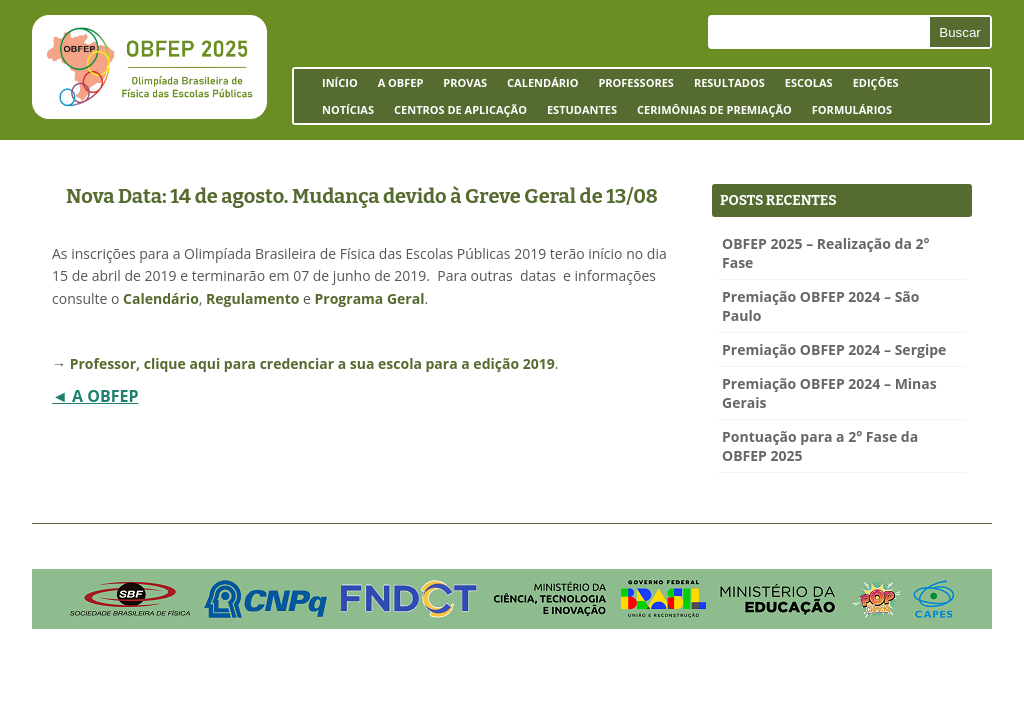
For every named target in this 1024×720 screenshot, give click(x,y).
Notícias (348, 109)
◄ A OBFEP (95, 396)
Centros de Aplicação (455, 112)
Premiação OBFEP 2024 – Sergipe (834, 349)
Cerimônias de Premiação (709, 112)
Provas (465, 82)
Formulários (847, 112)
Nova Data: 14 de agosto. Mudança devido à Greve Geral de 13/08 (362, 196)
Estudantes (577, 112)
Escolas (804, 85)
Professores (635, 82)
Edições (876, 82)
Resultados (729, 82)
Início (340, 82)
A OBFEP (396, 85)
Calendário (542, 82)
